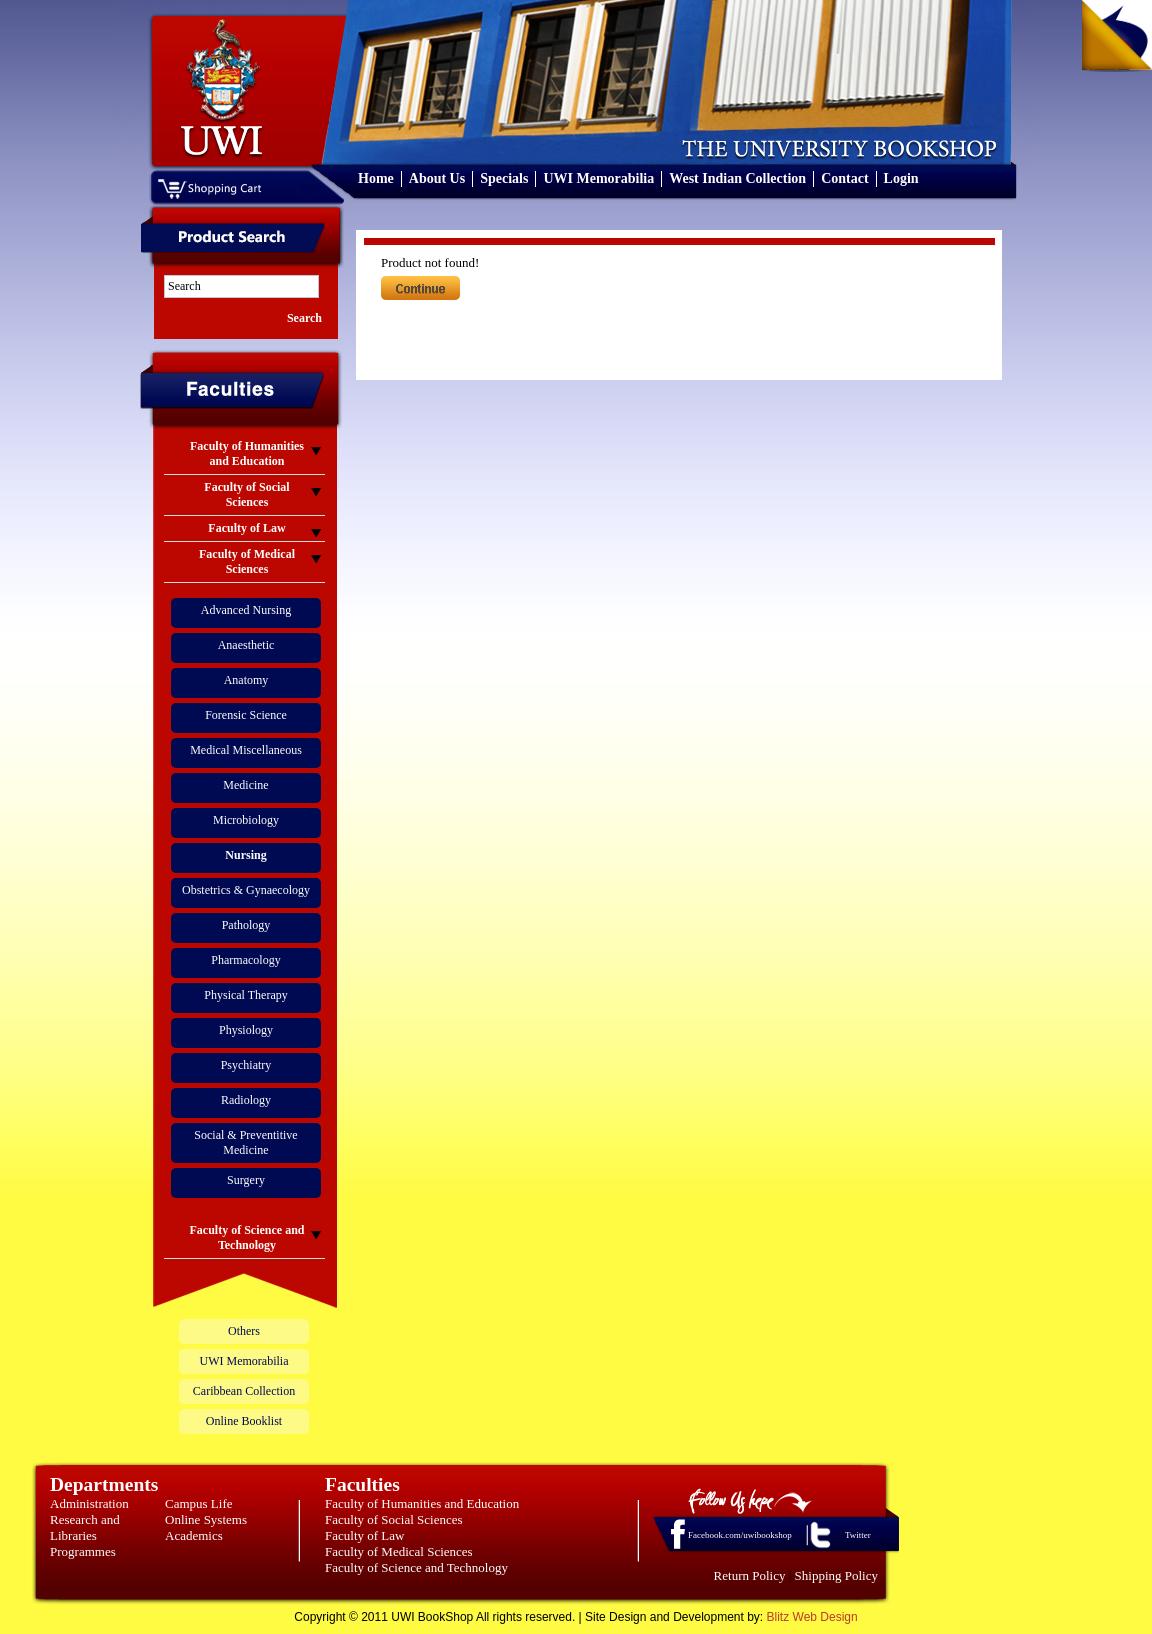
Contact (844, 178)
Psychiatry (246, 1065)
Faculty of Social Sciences (394, 1519)
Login (901, 178)
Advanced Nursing (246, 610)
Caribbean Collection (244, 1391)
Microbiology (246, 820)
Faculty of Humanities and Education (422, 1503)
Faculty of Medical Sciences (399, 1551)
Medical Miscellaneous (246, 750)
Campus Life (199, 1503)
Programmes (83, 1551)
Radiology (246, 1100)
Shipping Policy (836, 1575)
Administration (89, 1503)
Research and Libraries (85, 1527)
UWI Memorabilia (598, 178)
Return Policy (750, 1575)
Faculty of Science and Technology (416, 1567)
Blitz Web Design (812, 1617)
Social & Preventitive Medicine (245, 1142)
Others (244, 1331)
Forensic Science (246, 715)
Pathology (246, 925)
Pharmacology (245, 960)
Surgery (246, 1180)
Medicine (245, 785)
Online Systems (206, 1519)
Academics (194, 1535)
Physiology (246, 1030)
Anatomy (246, 680)
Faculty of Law (364, 1535)
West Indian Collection (737, 178)
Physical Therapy (245, 995)
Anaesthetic (246, 645)
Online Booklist (244, 1421)
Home (376, 178)
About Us (437, 178)
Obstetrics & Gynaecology (246, 890)
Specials (504, 178)
